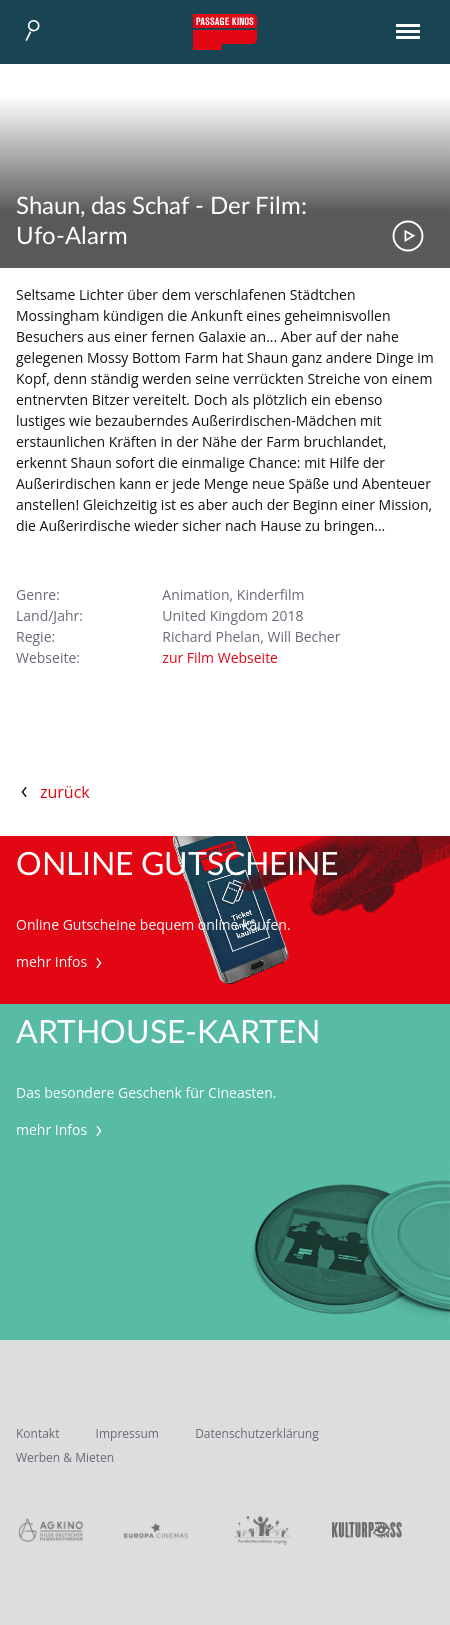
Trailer (408, 236)
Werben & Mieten (65, 1457)
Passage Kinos (225, 32)
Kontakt (37, 1433)
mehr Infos (61, 961)
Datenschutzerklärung (257, 1433)
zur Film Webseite (220, 657)
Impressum (127, 1433)
